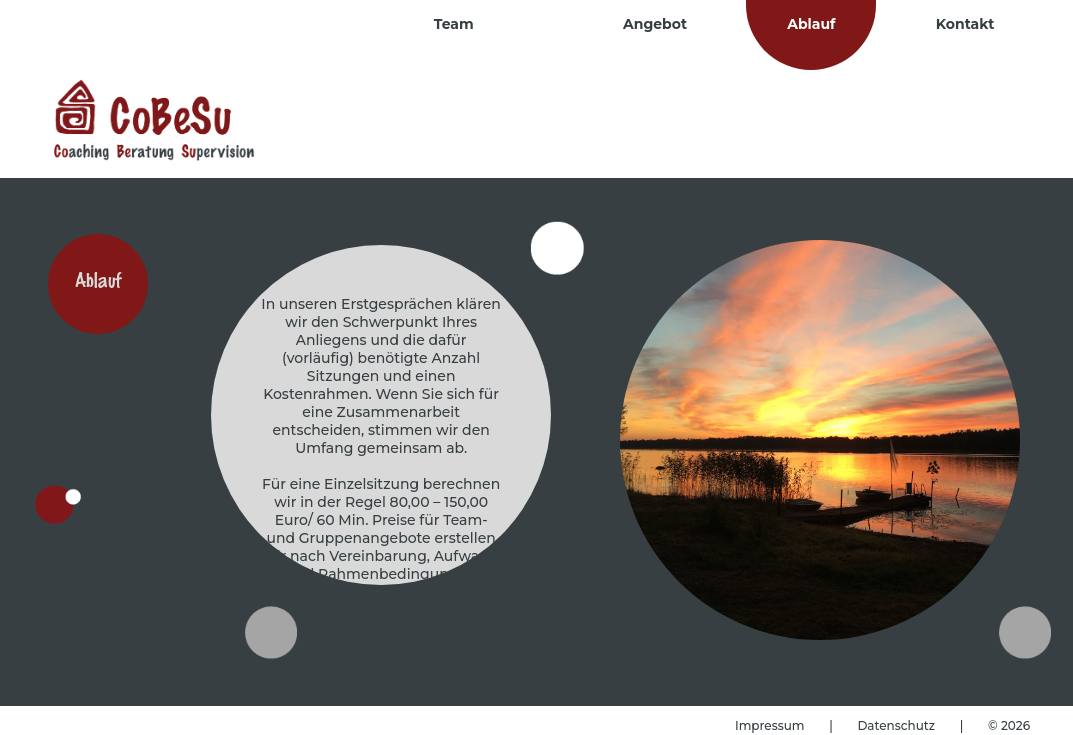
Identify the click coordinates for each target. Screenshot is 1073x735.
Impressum (771, 725)
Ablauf (811, 24)
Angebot (655, 24)
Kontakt (965, 24)
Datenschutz (897, 725)
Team (454, 24)
